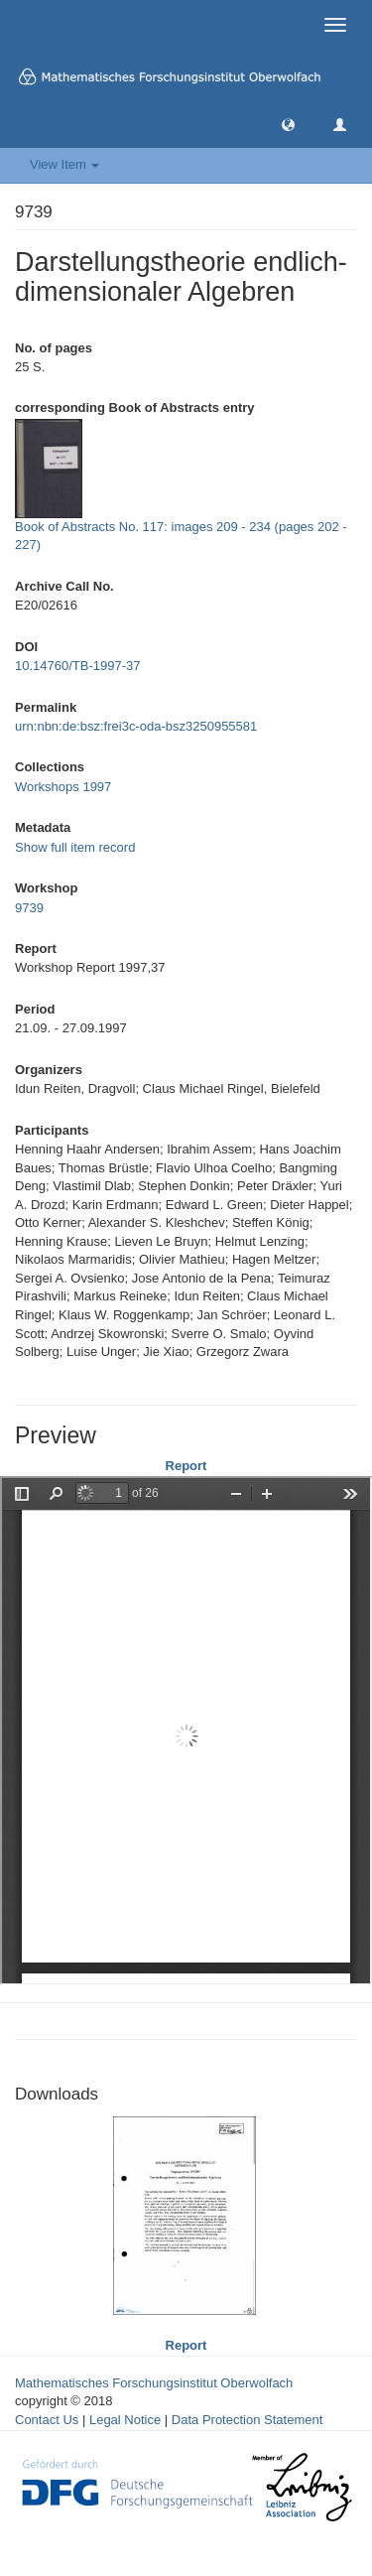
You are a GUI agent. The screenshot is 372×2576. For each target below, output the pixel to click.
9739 (29, 907)
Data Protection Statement (247, 2419)
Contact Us (46, 2419)
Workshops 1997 (63, 786)
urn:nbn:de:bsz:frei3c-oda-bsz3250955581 (136, 726)
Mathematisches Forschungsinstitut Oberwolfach (154, 2382)
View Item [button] (64, 164)
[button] (288, 123)
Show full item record (75, 847)
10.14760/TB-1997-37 (77, 665)
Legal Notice (125, 2419)
